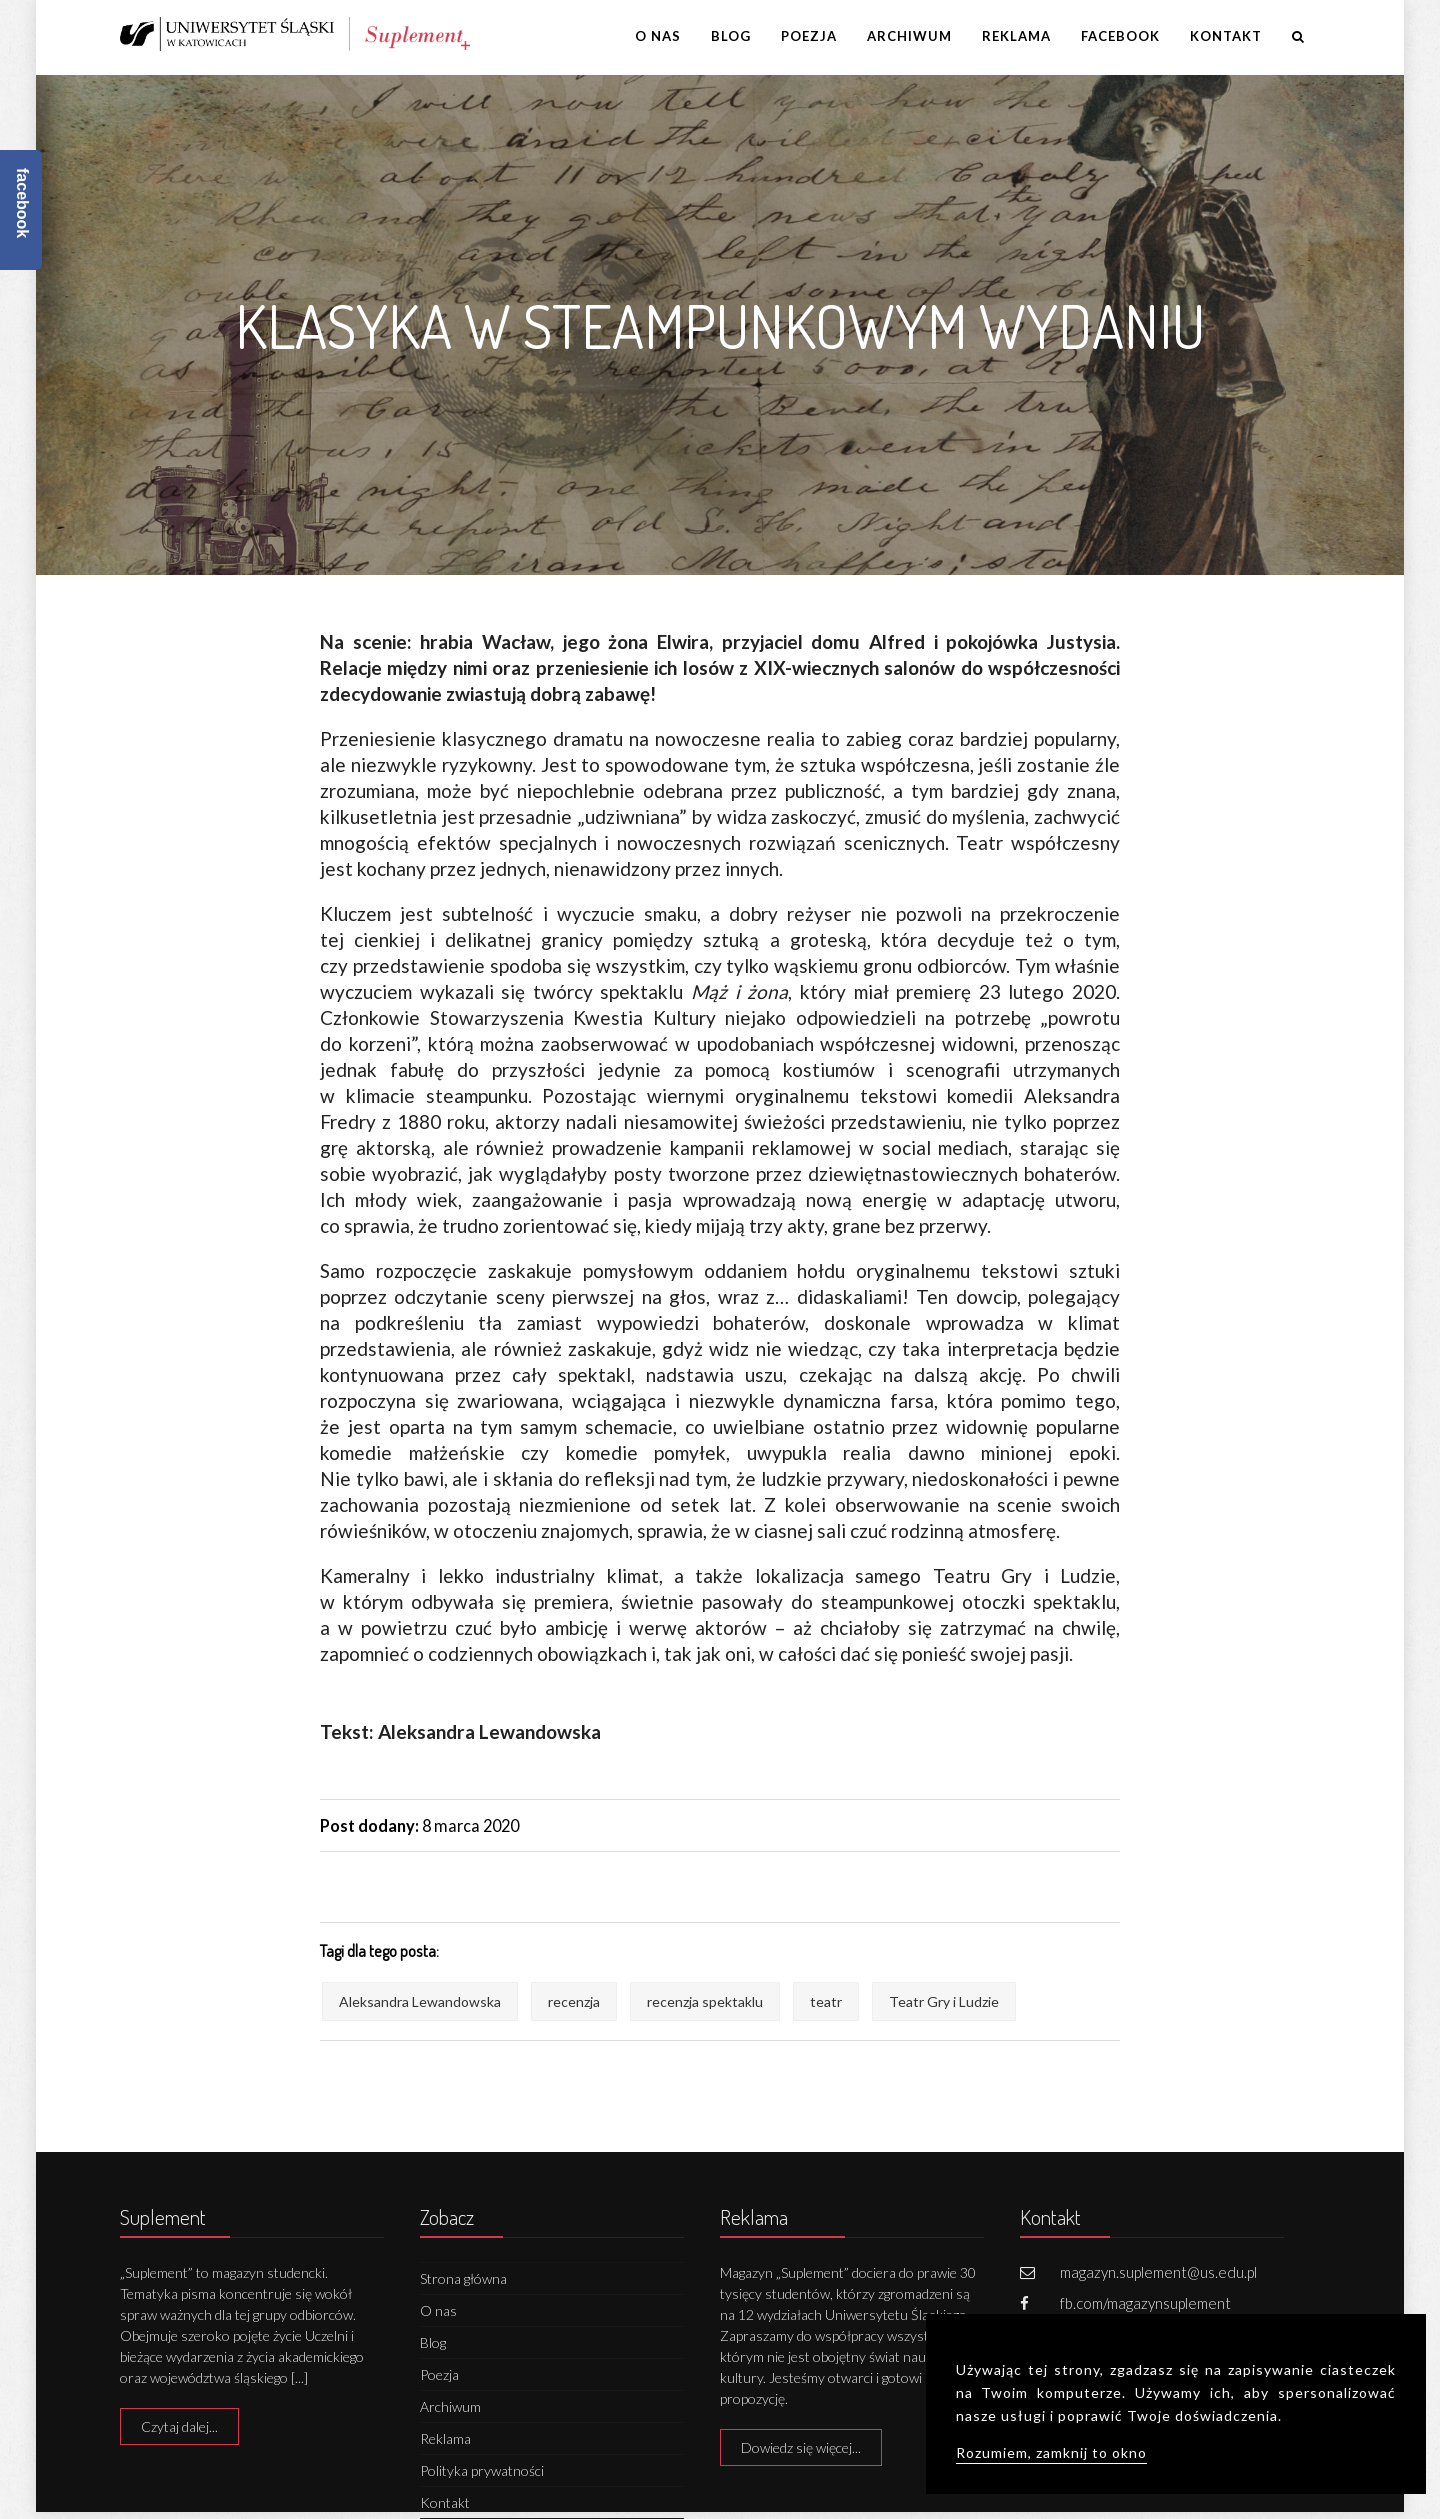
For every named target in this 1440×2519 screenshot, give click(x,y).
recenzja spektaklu (705, 2001)
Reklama (1016, 36)
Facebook (1120, 36)
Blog (731, 36)
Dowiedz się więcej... (801, 2447)
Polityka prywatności (482, 2470)
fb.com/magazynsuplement (1145, 2303)
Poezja (809, 36)
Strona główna (463, 2278)
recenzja (574, 2001)
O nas (658, 36)
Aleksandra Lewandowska (420, 2001)
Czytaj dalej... (179, 2426)
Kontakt (1226, 36)
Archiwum (909, 36)
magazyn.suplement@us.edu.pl (1158, 2272)
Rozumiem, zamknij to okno (1051, 2452)
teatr (826, 2001)
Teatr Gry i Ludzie (944, 2001)
